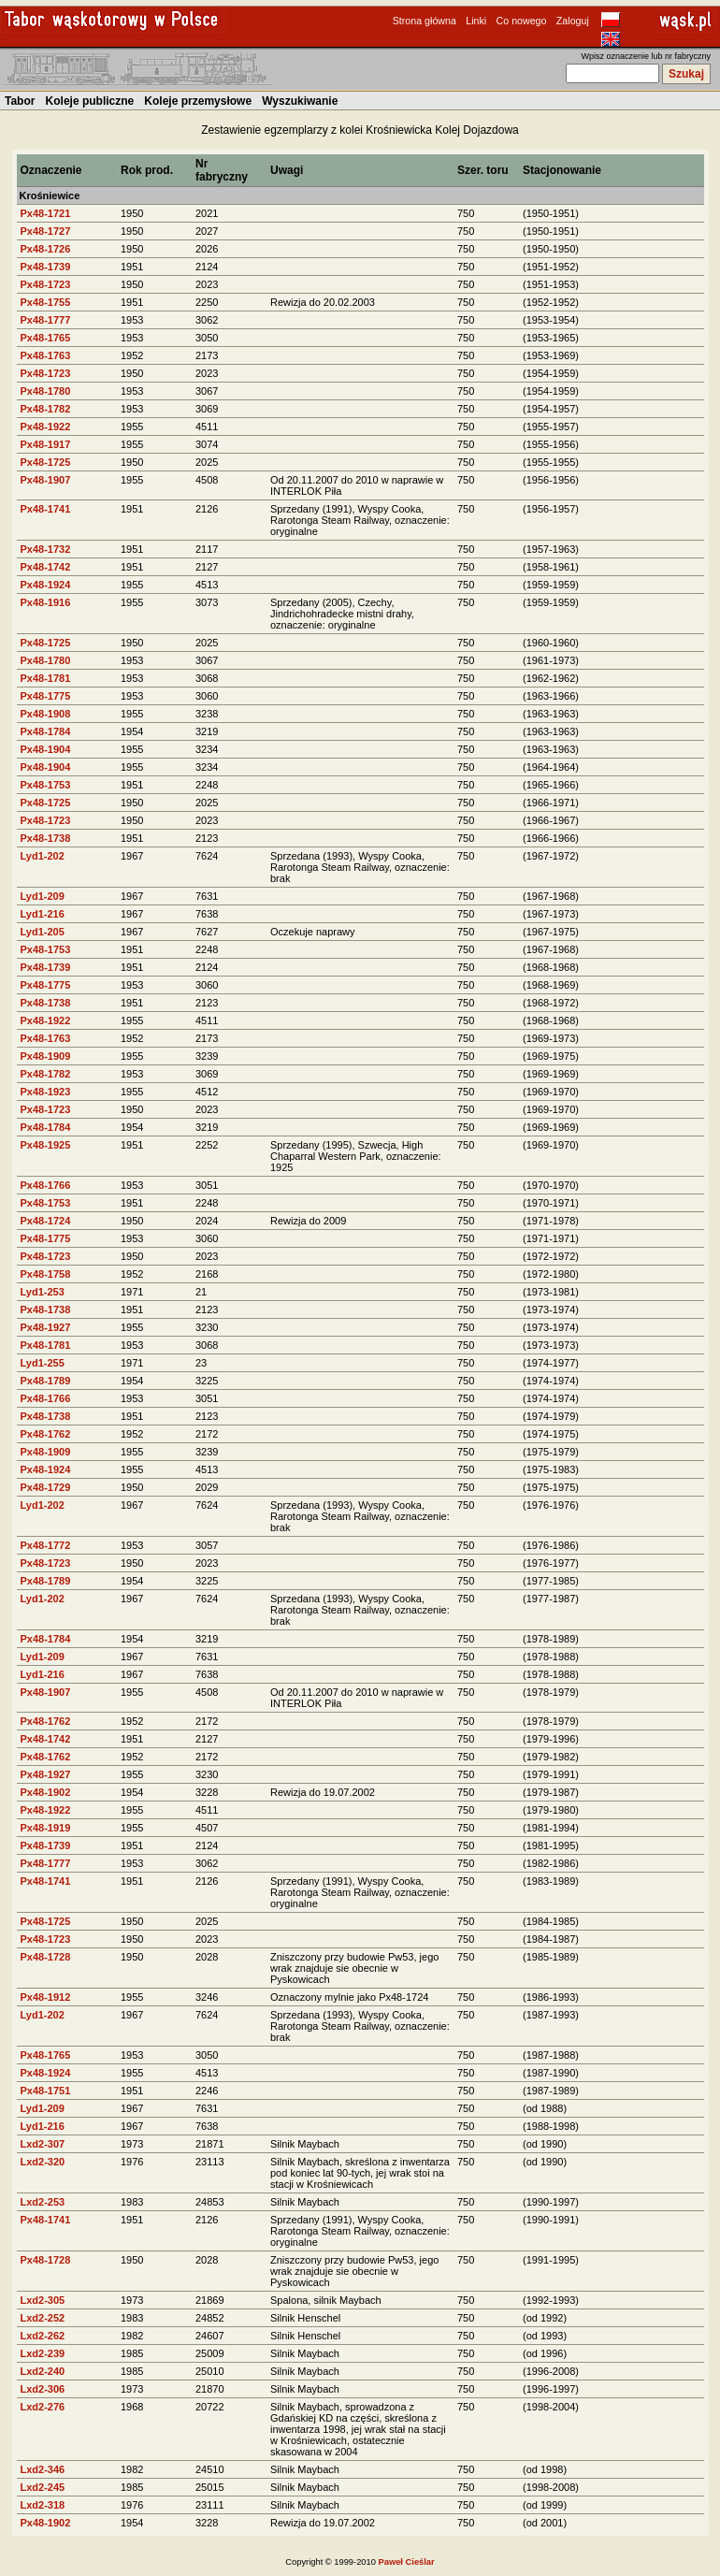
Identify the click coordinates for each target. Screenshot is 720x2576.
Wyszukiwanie (300, 101)
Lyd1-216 (43, 913)
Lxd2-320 (43, 2161)
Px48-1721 (46, 213)
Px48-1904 (46, 749)
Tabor (20, 101)
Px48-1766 (46, 1185)
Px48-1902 (46, 1792)
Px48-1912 (46, 1997)
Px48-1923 (46, 1091)
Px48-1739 (46, 266)
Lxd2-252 (43, 2317)
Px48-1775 (46, 696)
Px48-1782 (46, 408)
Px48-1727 (46, 231)
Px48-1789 (46, 1380)
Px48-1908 (46, 713)
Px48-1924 (46, 584)
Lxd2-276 (43, 2406)
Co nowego (522, 20)
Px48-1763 (46, 355)
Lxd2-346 (43, 2469)
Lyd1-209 (43, 896)
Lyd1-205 (43, 931)
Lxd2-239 (43, 2353)
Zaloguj (572, 20)
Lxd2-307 (43, 2143)
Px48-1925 (46, 1145)
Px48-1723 (46, 284)
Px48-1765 (46, 337)
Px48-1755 (46, 302)
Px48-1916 (46, 602)
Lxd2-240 (43, 2371)
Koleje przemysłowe (198, 101)
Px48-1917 (46, 444)
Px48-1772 (46, 1545)
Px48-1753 (46, 784)
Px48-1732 (46, 549)
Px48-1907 (46, 479)
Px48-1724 (46, 1220)
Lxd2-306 (43, 2389)
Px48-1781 (46, 678)
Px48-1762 (46, 1434)
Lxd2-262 (43, 2335)
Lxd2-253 (43, 2201)
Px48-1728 (46, 1956)
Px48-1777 (46, 320)
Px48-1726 (46, 248)
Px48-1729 (46, 1487)
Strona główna (424, 20)
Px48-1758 (46, 1274)
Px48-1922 (46, 426)
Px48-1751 (46, 2090)
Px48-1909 (46, 1056)
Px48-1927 (46, 1327)
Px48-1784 (46, 731)
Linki (476, 20)
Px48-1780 (46, 391)
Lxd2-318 (43, 2505)
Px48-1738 (46, 838)
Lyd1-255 (43, 1362)
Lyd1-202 (43, 855)
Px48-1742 (46, 566)
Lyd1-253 (43, 1291)
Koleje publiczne (90, 101)
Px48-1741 (46, 508)
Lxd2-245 (43, 2487)
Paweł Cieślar (407, 2562)
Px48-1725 (46, 462)
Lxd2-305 (43, 2300)
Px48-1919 (46, 1827)
